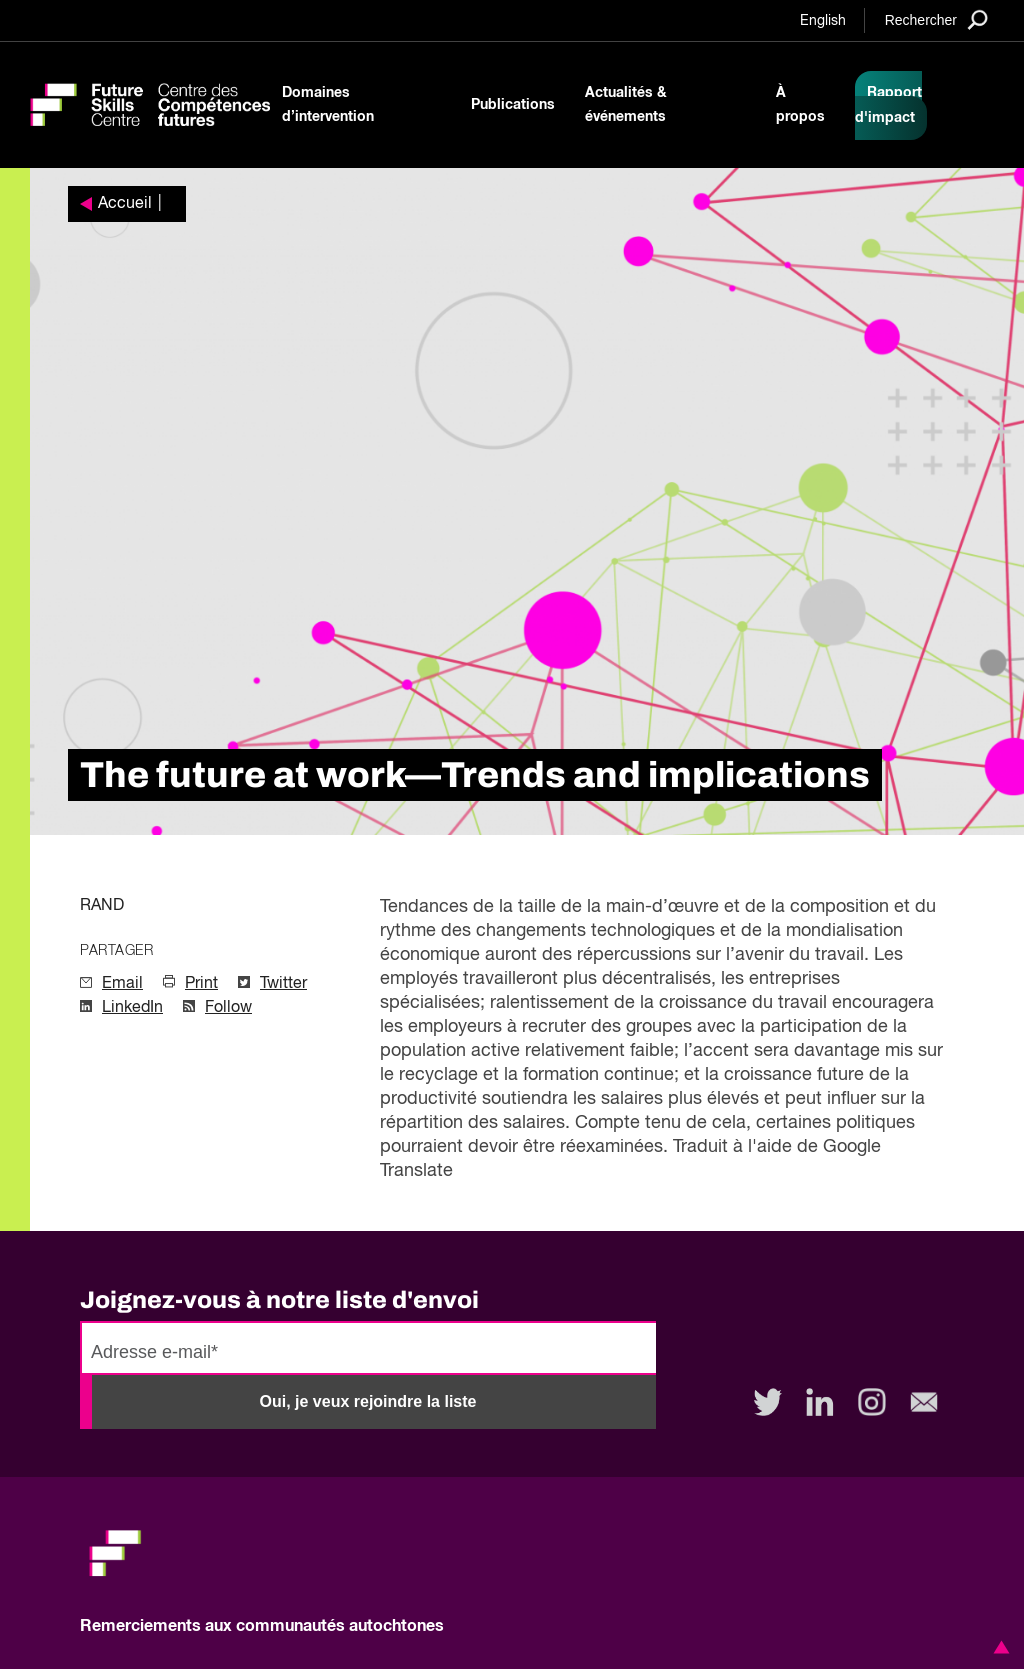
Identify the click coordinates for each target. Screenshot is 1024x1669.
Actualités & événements (626, 105)
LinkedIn (132, 1008)
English (823, 21)
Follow (228, 1008)
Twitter (283, 984)
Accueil (125, 204)
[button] (998, 1647)
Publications (513, 105)
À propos (800, 105)
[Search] (936, 19)
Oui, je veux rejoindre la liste (368, 1401)
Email (122, 984)
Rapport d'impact (888, 105)
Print (201, 984)
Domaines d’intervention (328, 105)
